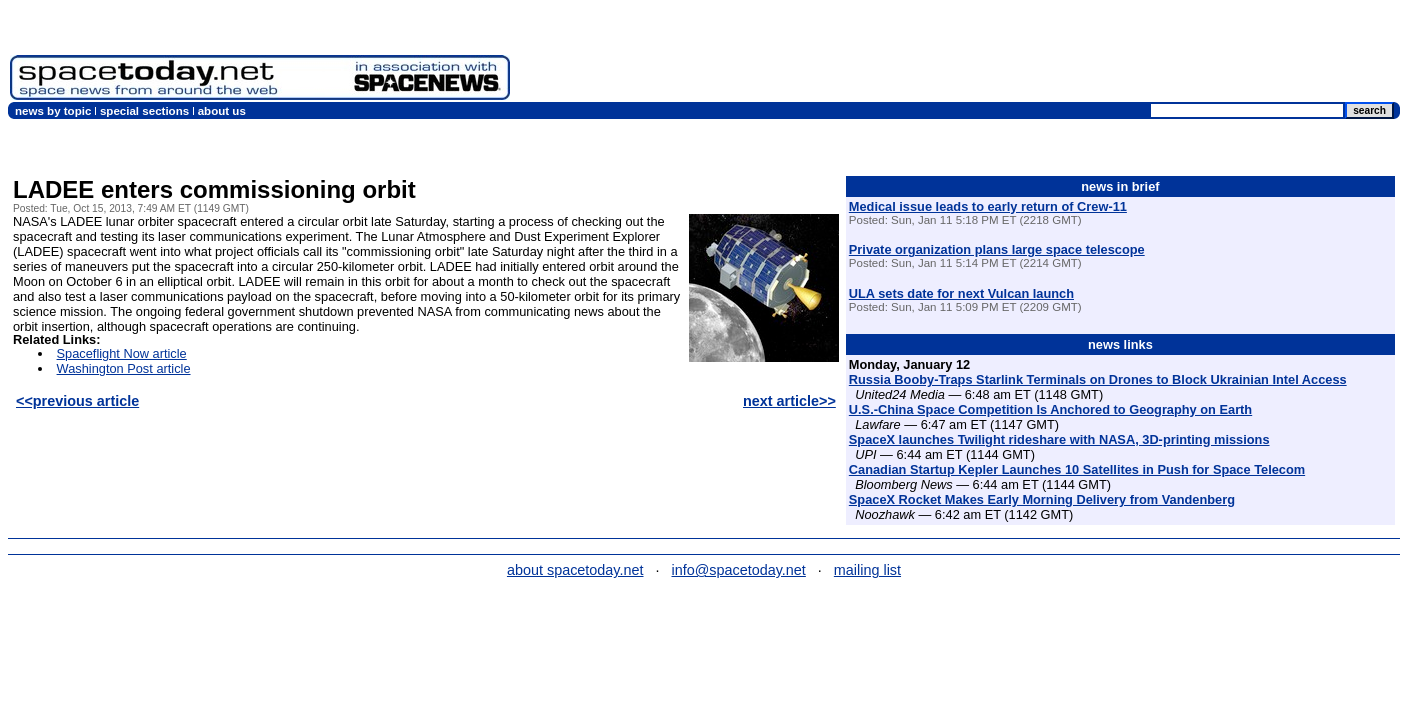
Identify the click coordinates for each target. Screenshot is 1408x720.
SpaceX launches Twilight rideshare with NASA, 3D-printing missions (1059, 439)
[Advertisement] (1034, 55)
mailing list (867, 570)
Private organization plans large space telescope (997, 249)
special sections (144, 111)
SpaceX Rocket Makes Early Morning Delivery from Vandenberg (1042, 499)
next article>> (789, 401)
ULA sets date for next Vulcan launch (961, 293)
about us (222, 111)
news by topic (53, 111)
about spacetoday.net (575, 570)
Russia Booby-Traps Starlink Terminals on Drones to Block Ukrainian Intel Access (1098, 379)
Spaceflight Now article (122, 353)
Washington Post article (124, 368)
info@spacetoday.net (739, 570)
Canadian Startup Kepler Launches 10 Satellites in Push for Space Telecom (1077, 469)
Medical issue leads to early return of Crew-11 (988, 206)
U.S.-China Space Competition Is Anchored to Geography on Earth (1050, 409)
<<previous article (77, 401)
